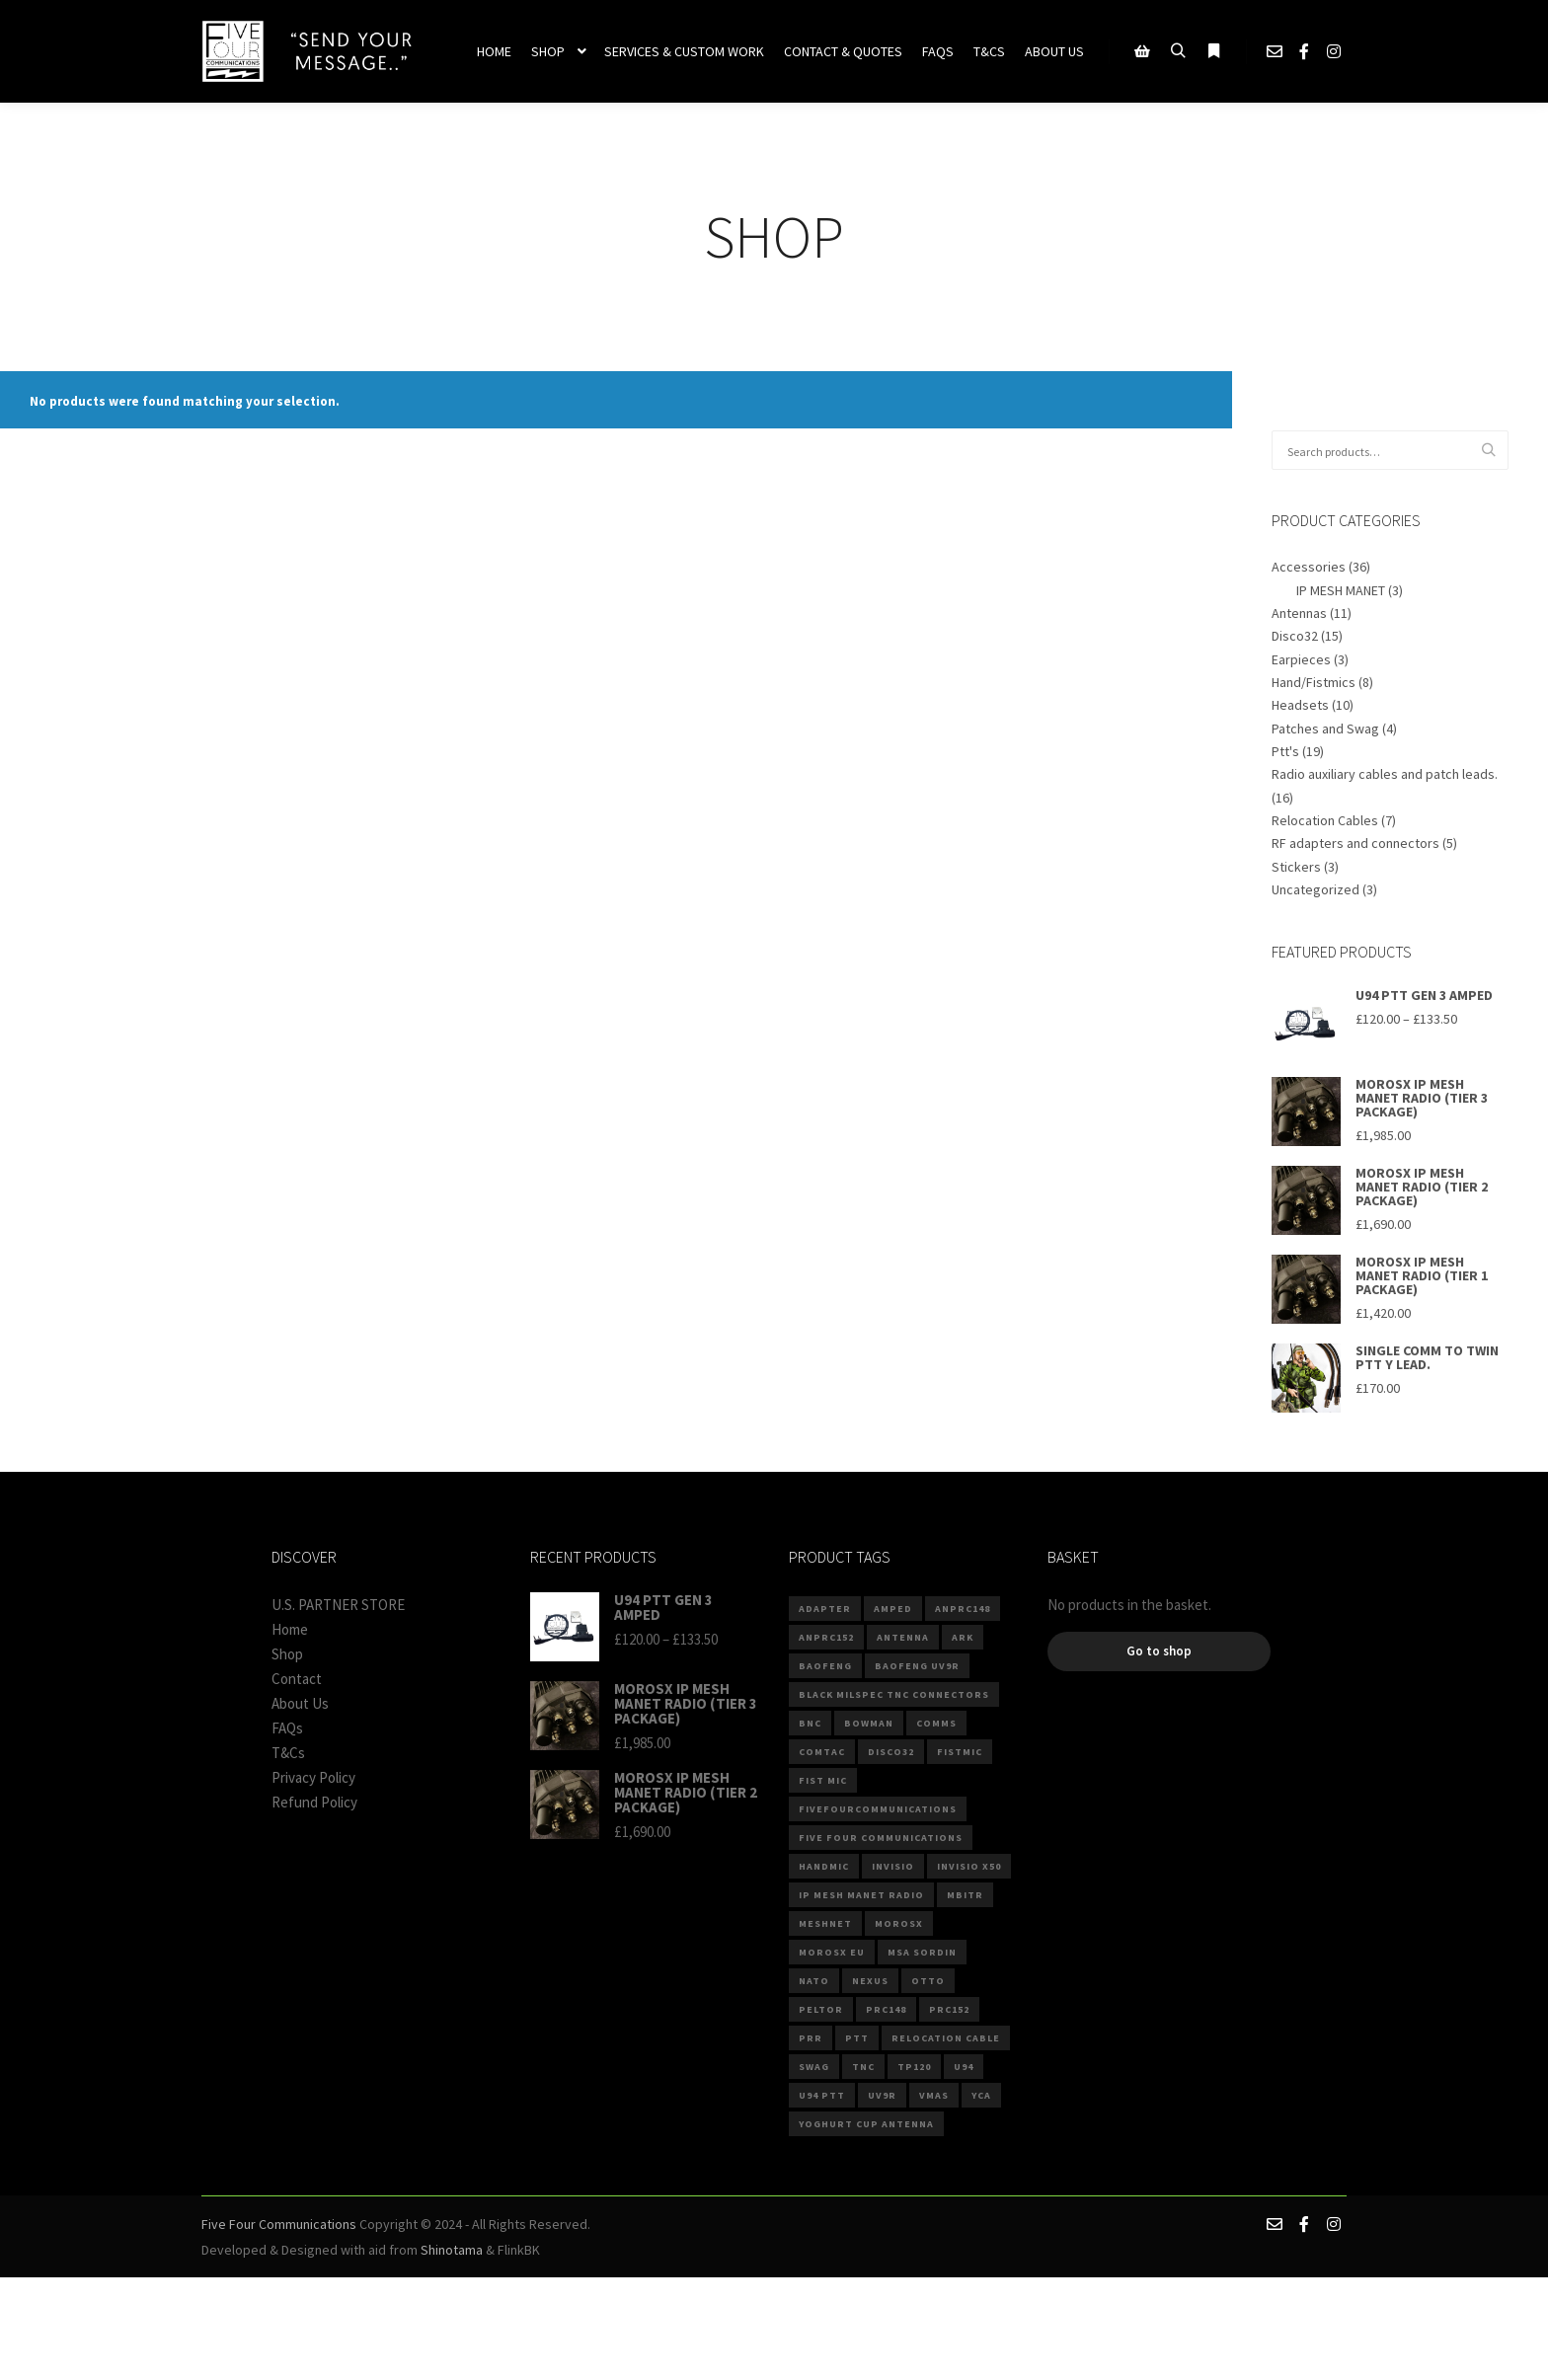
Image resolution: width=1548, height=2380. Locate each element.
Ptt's (1285, 751)
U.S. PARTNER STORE (338, 1604)
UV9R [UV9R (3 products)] (882, 2095)
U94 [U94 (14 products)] (963, 2066)
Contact (296, 1678)
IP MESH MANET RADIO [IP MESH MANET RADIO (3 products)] (861, 1894)
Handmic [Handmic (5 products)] (824, 1866)
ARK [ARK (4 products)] (962, 1637)
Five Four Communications (278, 2224)
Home (289, 1629)
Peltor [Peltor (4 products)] (821, 2009)
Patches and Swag (1325, 728)
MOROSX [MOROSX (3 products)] (899, 1923)
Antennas (1299, 613)
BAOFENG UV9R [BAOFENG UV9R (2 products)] (917, 1665)
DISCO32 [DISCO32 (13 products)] (891, 1751)
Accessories (1309, 567)
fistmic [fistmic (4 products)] (959, 1751)
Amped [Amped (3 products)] (893, 1608)
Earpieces (1301, 659)
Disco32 (1295, 636)
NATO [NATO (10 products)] (814, 1980)
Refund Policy (314, 1802)
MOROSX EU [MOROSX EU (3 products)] (832, 1952)
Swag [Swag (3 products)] (814, 2066)
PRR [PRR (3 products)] (810, 2038)
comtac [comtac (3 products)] (822, 1751)
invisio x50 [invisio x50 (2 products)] (969, 1866)
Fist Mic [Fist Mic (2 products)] (823, 1780)
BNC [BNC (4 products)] (810, 1723)
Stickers (1296, 867)
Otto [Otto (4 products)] (928, 1980)
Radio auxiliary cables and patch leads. (1385, 774)
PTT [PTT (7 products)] (857, 2038)
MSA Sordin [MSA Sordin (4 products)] (922, 1952)
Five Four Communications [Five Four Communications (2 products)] (881, 1837)
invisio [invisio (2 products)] (893, 1866)
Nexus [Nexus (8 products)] (870, 1980)
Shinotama (452, 2250)
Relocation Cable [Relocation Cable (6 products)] (945, 2038)
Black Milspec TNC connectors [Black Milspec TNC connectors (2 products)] (894, 1694)
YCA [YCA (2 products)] (981, 2095)
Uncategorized (1315, 889)
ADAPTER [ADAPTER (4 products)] (825, 1608)
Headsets (1300, 705)
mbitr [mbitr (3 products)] (965, 1894)
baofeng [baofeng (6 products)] (825, 1665)
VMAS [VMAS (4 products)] (934, 2095)
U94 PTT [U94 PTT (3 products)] (822, 2095)
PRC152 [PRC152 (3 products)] (949, 2009)
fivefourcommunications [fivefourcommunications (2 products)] (878, 1809)
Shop (287, 1654)
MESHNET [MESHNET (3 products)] (825, 1923)
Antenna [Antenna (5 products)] (903, 1637)
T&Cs (288, 1752)
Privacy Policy (313, 1777)
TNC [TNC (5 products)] (863, 2066)
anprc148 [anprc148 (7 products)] (962, 1608)
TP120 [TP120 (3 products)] (914, 2066)
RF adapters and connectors (1355, 843)
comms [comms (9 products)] (936, 1723)
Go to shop (1159, 1651)
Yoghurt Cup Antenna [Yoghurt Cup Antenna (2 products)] (866, 2123)
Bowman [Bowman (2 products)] (868, 1723)
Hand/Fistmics (1313, 682)
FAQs (287, 1728)
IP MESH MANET (1340, 590)
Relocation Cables (1325, 820)
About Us (300, 1703)
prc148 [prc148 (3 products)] (886, 2009)
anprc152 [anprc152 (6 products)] (826, 1637)
